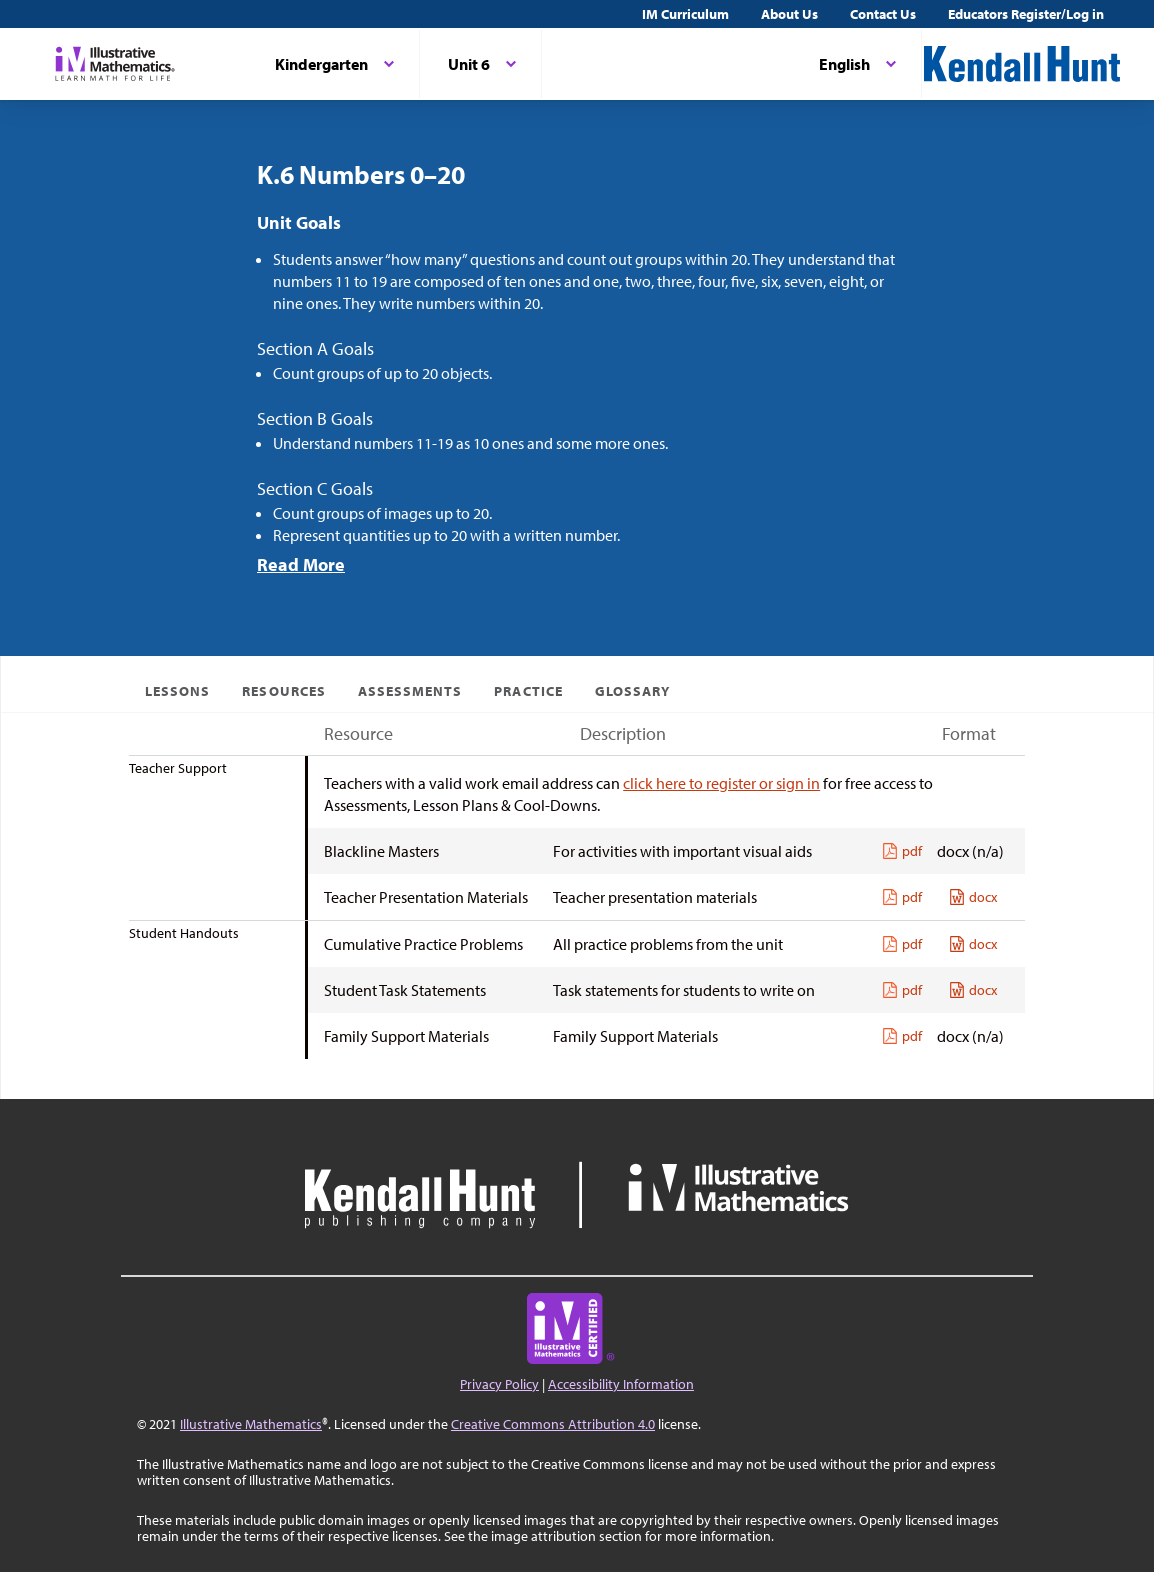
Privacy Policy (499, 1384)
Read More (301, 564)
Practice (528, 691)
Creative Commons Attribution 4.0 (553, 1424)
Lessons (177, 691)
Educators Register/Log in (1026, 14)
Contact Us (883, 14)
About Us (789, 14)
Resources (283, 691)
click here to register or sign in (721, 783)
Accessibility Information (621, 1384)
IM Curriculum (685, 14)
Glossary (632, 691)
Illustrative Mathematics (251, 1424)
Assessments (410, 691)
